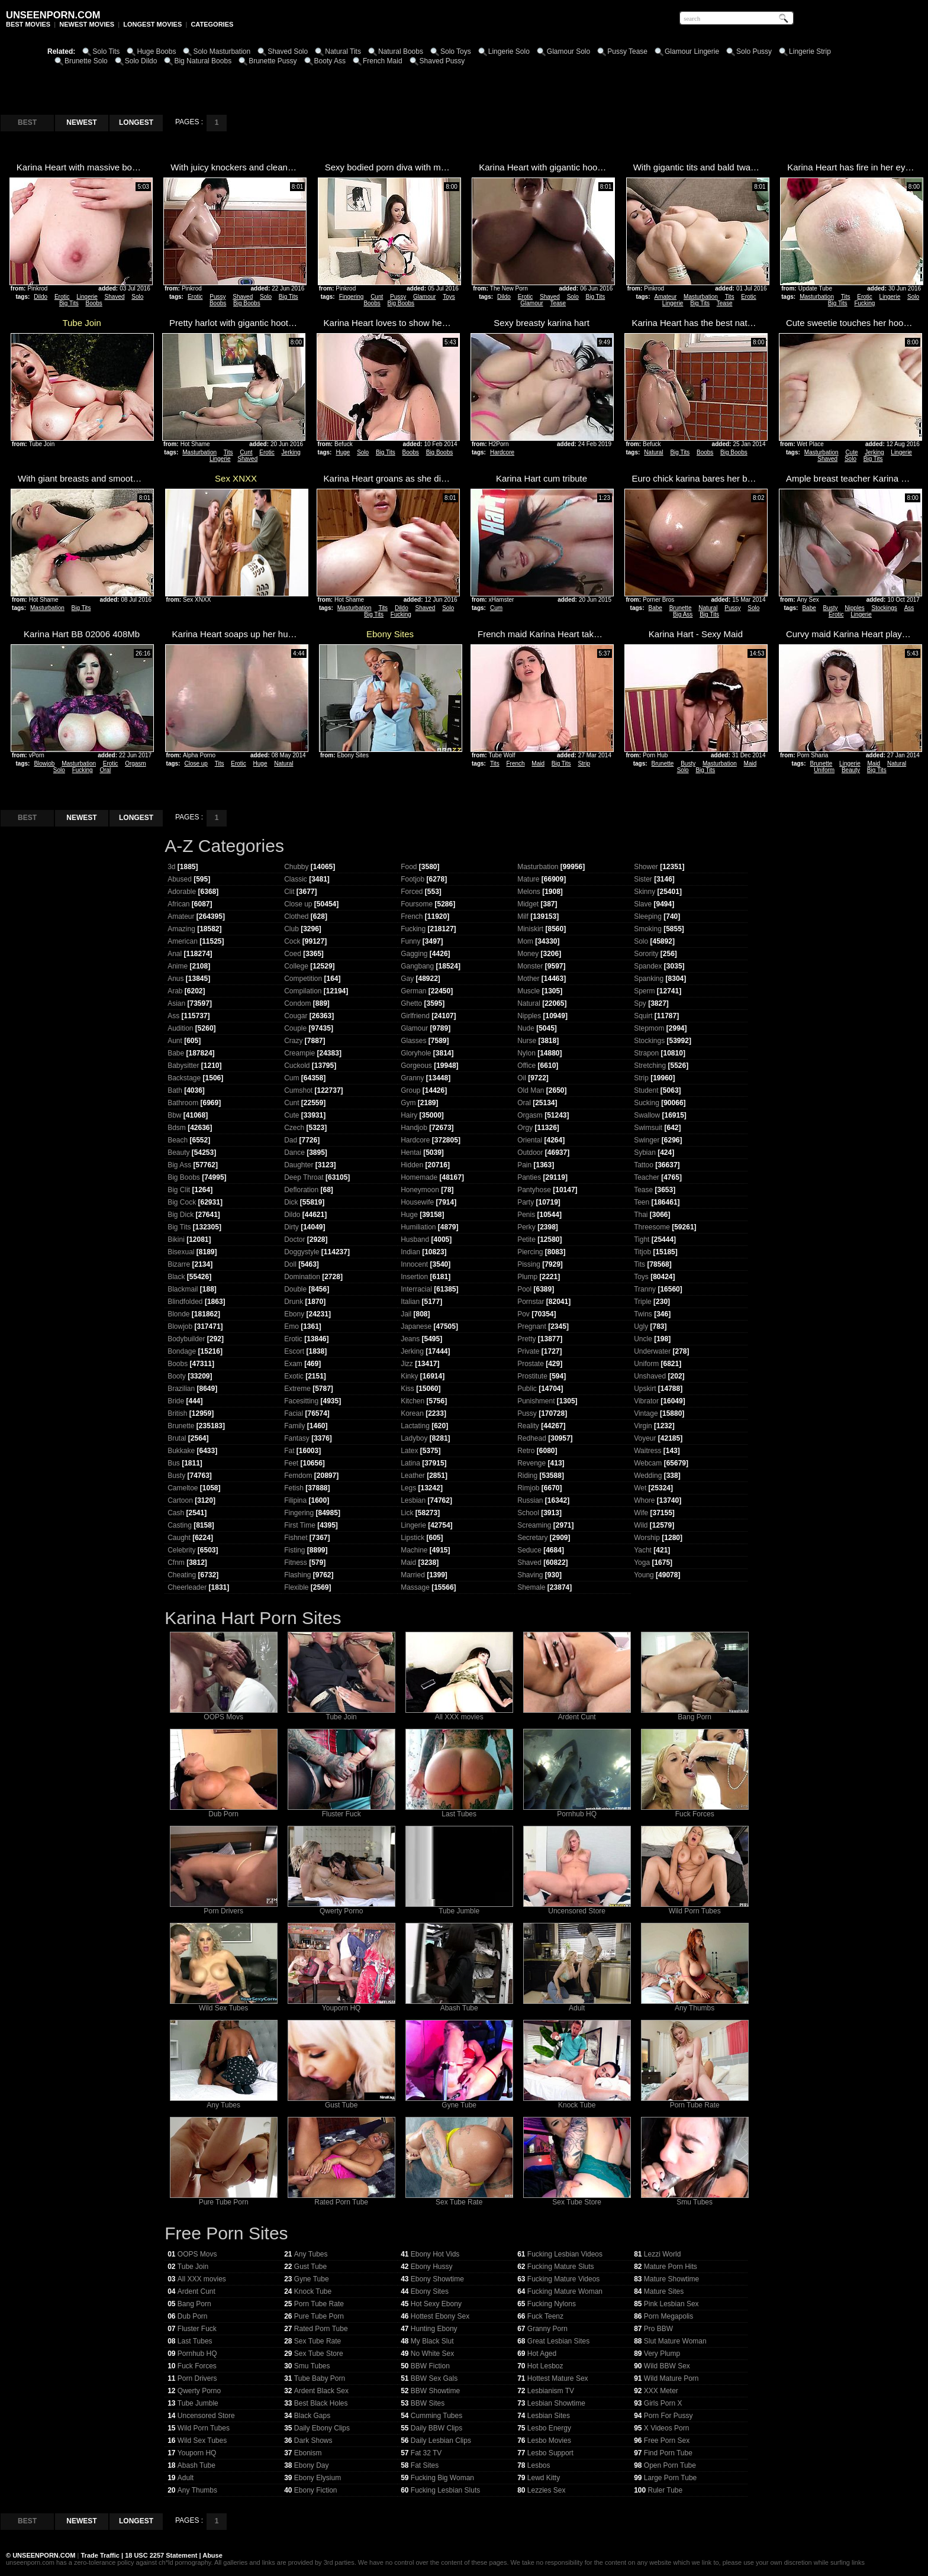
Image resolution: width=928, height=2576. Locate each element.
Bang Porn (695, 1713)
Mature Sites (664, 2291)
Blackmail (182, 1289)
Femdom (298, 1475)
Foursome (417, 904)
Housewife (417, 1202)
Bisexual (180, 1252)
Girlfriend (415, 1016)
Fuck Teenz (545, 2316)
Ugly (641, 1326)
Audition (180, 1028)
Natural (653, 452)
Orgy (525, 1128)
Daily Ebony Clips (322, 2428)
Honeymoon (420, 1190)
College (296, 966)
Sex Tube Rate (459, 2198)
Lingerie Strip (810, 51)
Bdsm (176, 1128)
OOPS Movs (224, 1713)
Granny (412, 1078)
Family (294, 1426)
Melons (528, 891)
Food (409, 867)
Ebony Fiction (315, 2490)
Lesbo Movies (549, 2440)
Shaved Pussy (442, 61)
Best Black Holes (321, 2403)
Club (291, 929)
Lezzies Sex (546, 2490)
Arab (174, 991)
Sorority (646, 954)
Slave (643, 904)
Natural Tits (343, 51)
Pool (524, 1289)
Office (526, 1065)
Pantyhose (534, 1190)
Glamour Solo (568, 51)
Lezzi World (662, 2254)
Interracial (416, 1289)
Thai (640, 1214)
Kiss (407, 1388)
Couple (295, 1028)
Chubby (296, 867)
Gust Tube (341, 2101)
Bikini (176, 1239)
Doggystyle (301, 1252)
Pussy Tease (627, 51)
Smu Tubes (695, 2198)
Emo (291, 1326)
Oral (105, 770)
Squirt (643, 1016)
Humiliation (418, 1227)
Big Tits (69, 303)
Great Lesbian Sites (558, 2341)
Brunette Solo (86, 61)
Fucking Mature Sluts (560, 2266)
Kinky (409, 1376)
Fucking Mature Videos (563, 2279)
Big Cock (181, 1202)
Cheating (181, 1575)
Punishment (536, 1401)
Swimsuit (648, 1128)
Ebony (294, 1314)
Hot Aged (541, 2353)
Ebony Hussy (432, 2266)
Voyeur (645, 1438)
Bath (174, 1090)
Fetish (294, 1488)
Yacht (643, 1550)
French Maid (382, 61)
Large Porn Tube (670, 2478)
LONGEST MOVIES (152, 24)
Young (644, 1575)
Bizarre (178, 1264)
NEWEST (81, 122)
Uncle (643, 1339)
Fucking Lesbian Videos (564, 2254)
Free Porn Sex (666, 2440)
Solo (137, 296)
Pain (524, 1165)
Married (413, 1575)
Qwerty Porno (341, 1907)
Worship (647, 1538)
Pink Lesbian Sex (671, 2304)
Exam (293, 1364)
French (515, 763)
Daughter (298, 1165)
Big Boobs (246, 303)
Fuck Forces (695, 1810)
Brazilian (181, 1388)
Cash (175, 1513)
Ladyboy (414, 1438)
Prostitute (532, 1376)
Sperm (644, 991)
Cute (851, 452)
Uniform (824, 770)
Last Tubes (459, 1810)
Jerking (291, 452)
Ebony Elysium (317, 2478)
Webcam (648, 1463)
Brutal (176, 1438)
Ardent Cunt (577, 1713)
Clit (289, 891)
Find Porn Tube (668, 2453)
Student (646, 1090)
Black (176, 1277)
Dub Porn (224, 1810)
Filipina (295, 1500)
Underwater (652, 1351)
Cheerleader (187, 1587)
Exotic (294, 1376)
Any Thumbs (695, 2004)
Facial (293, 1413)
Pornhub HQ (577, 1810)
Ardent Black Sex (321, 2391)
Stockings (884, 608)
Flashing (297, 1575)
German (413, 991)
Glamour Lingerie (692, 51)
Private (528, 1351)
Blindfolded (184, 1301)
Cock (292, 941)
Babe (655, 608)
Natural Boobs (400, 51)
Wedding (648, 1475)
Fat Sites (425, 2465)
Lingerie (87, 296)
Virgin (643, 1426)
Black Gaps (312, 2416)
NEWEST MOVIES (86, 24)
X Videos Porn (666, 2428)
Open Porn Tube (670, 2465)
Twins (643, 1314)
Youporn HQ (341, 2004)
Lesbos (538, 2465)
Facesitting (301, 1401)
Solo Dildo (141, 61)
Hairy (409, 1115)
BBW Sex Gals (434, 2378)
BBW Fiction (430, 2366)
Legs (408, 1488)
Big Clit (178, 1190)
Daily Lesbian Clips (441, 2440)
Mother (528, 978)
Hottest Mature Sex (557, 2378)
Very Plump (662, 2353)
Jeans (410, 1339)
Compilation (302, 991)
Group (410, 1090)
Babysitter (183, 1065)
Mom (525, 941)
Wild (640, 1525)
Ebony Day (311, 2465)
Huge (343, 452)
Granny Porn (547, 2329)
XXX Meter (661, 2391)
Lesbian (413, 1500)
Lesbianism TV (550, 2391)
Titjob (642, 1252)
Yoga (642, 1562)
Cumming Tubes (436, 2416)
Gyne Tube (459, 2101)
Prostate (530, 1364)
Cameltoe (182, 1488)
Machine (414, 1550)
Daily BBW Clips (436, 2428)
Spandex (648, 966)
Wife (641, 1513)
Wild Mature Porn (671, 2378)
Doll (290, 1264)
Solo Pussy (754, 51)
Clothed (296, 916)
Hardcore (502, 452)
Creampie (299, 1053)
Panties (529, 1177)
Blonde (178, 1314)
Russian (530, 1500)
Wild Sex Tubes (224, 2004)
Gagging (414, 954)
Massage (415, 1587)
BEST (27, 122)
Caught (179, 1538)
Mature (528, 879)
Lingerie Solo (509, 51)
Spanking (648, 978)
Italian (410, 1301)
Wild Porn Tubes (695, 1907)
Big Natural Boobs (202, 61)
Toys (449, 296)
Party (525, 1202)
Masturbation (701, 296)
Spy (640, 1003)
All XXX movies (459, 1713)
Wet (640, 1488)
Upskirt (645, 1388)
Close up (195, 763)
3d (171, 867)
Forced (412, 891)
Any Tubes (224, 2101)
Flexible (296, 1587)
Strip (584, 763)
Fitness (295, 1562)
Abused (179, 879)
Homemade (419, 1177)
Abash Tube (459, 2004)
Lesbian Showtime (556, 2403)
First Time (299, 1525)
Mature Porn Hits (670, 2266)
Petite (526, 1239)
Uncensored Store (577, 1907)
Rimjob (528, 1488)
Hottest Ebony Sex (440, 2316)
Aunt (174, 1041)
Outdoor (530, 1152)
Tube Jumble (459, 1907)
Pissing (528, 1264)
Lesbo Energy (549, 2428)
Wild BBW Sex (667, 2366)
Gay (407, 978)
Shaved (115, 296)
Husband (415, 1239)
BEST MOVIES (28, 24)
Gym (408, 1103)
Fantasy (297, 1438)
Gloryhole (416, 1053)
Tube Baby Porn (319, 2378)
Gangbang (417, 966)
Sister (643, 879)
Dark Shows (313, 2440)
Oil (521, 1078)
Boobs (93, 303)
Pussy (217, 296)
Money (528, 954)
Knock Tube (577, 2101)
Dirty (291, 1227)
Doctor (294, 1239)
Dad (290, 1140)
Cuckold (297, 1065)
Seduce (529, 1550)
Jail (406, 1314)
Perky (526, 1227)
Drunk (293, 1301)
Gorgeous (416, 1065)
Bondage (181, 1351)
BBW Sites (427, 2403)
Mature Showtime (671, 2279)
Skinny (644, 891)
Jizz (407, 1364)
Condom (297, 1003)
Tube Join (341, 1713)
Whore (644, 1500)
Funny (410, 941)
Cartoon (180, 1500)
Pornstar (530, 1301)
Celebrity (181, 1550)
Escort (294, 1351)
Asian (176, 1003)
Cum (496, 608)
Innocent (414, 1264)
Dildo (40, 296)
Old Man (530, 1090)
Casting (179, 1525)
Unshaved (650, 1376)
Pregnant (531, 1326)
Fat (289, 1451)
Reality (528, 1426)
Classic (295, 879)
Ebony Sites (430, 2291)
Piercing (530, 1252)
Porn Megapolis (668, 2316)
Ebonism (308, 2453)
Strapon (646, 1053)
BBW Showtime (435, 2391)
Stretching (650, 1065)
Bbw (174, 1115)
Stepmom (649, 1028)
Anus (175, 978)
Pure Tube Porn (224, 2198)
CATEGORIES (212, 24)
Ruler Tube (665, 2490)
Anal (174, 954)
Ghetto (411, 1003)
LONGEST (136, 122)
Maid (537, 763)
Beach (177, 1140)
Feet (291, 1463)
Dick (291, 1202)
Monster (530, 966)
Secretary (532, 1538)
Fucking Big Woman (442, 2478)
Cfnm (176, 1562)
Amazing (181, 929)
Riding (527, 1475)
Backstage (184, 1078)
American (182, 941)
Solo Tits (106, 51)
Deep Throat (304, 1177)
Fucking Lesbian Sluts (445, 2490)
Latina (410, 1463)
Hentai (411, 1152)
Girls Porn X (663, 2403)
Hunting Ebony (434, 2329)
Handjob (414, 1128)
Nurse (526, 1041)
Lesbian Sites (548, 2416)
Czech (294, 1128)
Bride (175, 1401)
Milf (523, 916)
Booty (176, 1376)
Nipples (854, 608)
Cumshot (298, 1090)
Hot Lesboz (545, 2366)
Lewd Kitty (543, 2478)
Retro (525, 1451)
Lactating (415, 1426)
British (177, 1413)
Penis (526, 1214)
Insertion (414, 1277)
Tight (641, 1239)
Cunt (376, 296)
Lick (407, 1513)
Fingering (351, 296)
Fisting (294, 1550)
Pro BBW (658, 2329)
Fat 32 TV (426, 2453)
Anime (177, 966)
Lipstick (412, 1538)
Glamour (424, 296)
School (528, 1513)
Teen (641, 1202)
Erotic (62, 296)
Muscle (528, 991)
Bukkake (181, 1451)
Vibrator (646, 1401)
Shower (646, 867)
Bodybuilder (186, 1339)
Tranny (645, 1289)
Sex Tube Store (577, 2198)
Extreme (297, 1388)
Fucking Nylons (551, 2304)
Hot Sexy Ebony (436, 2304)
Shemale (531, 1587)
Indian (410, 1252)
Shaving (530, 1575)
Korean (412, 1413)
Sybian (645, 1152)
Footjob (412, 879)
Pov (523, 1314)
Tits (729, 296)
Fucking (864, 303)
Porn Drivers (224, 1907)
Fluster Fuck (341, 1810)
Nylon (526, 1053)
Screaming (534, 1525)
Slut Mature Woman (675, 2341)
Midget (528, 904)
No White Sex (432, 2353)
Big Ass (682, 614)
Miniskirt (530, 929)
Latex (409, 1451)
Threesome (652, 1227)
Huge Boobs (156, 51)
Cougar (295, 1016)
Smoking (648, 929)
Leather (413, 1475)
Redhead (531, 1438)
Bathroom (182, 1103)
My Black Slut (432, 2341)
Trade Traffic (101, 2555)
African (178, 904)
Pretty (526, 1339)
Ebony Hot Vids (435, 2254)
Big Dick (180, 1214)
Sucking (646, 1103)
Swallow (647, 1115)
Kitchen (412, 1401)
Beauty (851, 770)
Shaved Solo (288, 51)
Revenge (531, 1463)
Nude (525, 1028)
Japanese (416, 1326)
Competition (303, 978)
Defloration (301, 1190)
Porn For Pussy (668, 2416)
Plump (527, 1277)
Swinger (646, 1140)
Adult (577, 2004)
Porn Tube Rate (695, 2101)
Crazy (293, 1041)
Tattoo (643, 1165)
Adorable (181, 891)
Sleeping (648, 916)
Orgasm (135, 763)
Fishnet (295, 1538)
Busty (830, 608)
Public (527, 1388)
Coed (292, 954)
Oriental (529, 1140)
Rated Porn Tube (341, 2198)
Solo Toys (455, 51)
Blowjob (44, 763)
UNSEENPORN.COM (43, 2555)
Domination (302, 1277)
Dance (294, 1152)
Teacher (646, 1177)
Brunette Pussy (273, 61)
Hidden (412, 1165)
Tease (558, 303)
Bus (173, 1463)
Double (295, 1289)
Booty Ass (330, 61)
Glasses (413, 1041)
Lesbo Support (550, 2453)
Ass (909, 608)
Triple (643, 1301)
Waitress (647, 1451)
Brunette (680, 608)
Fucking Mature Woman (564, 2291)
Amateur (665, 296)
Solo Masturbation (221, 51)
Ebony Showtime (437, 2279)
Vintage (646, 1413)
